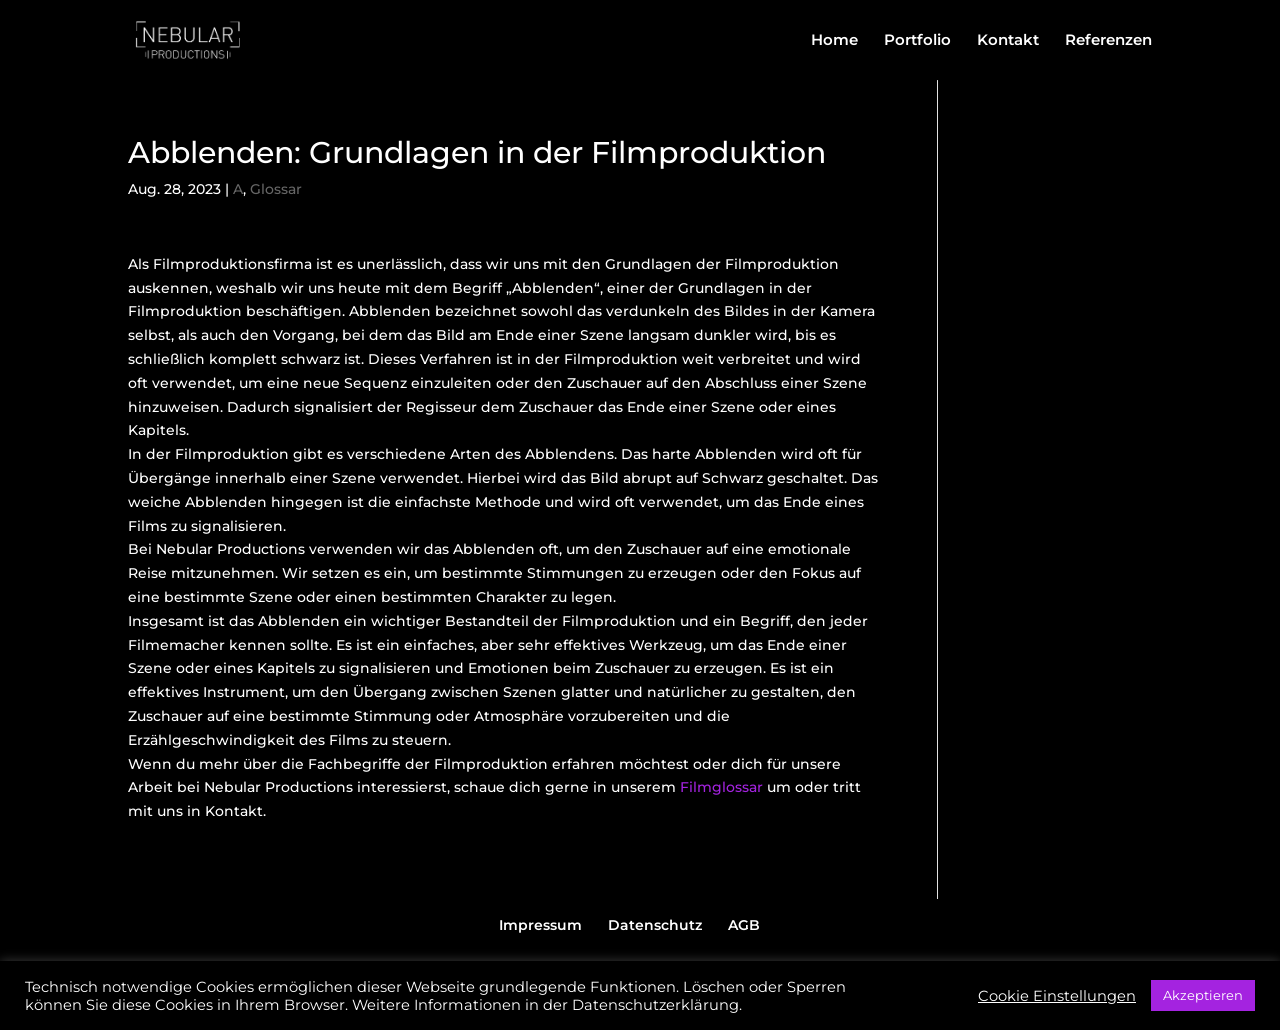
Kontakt (1008, 41)
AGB (744, 925)
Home (834, 41)
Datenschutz (655, 925)
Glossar (276, 189)
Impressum (540, 925)
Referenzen (1108, 41)
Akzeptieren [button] (1203, 995)
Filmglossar (721, 787)
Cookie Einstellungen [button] (1057, 996)
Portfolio (917, 41)
